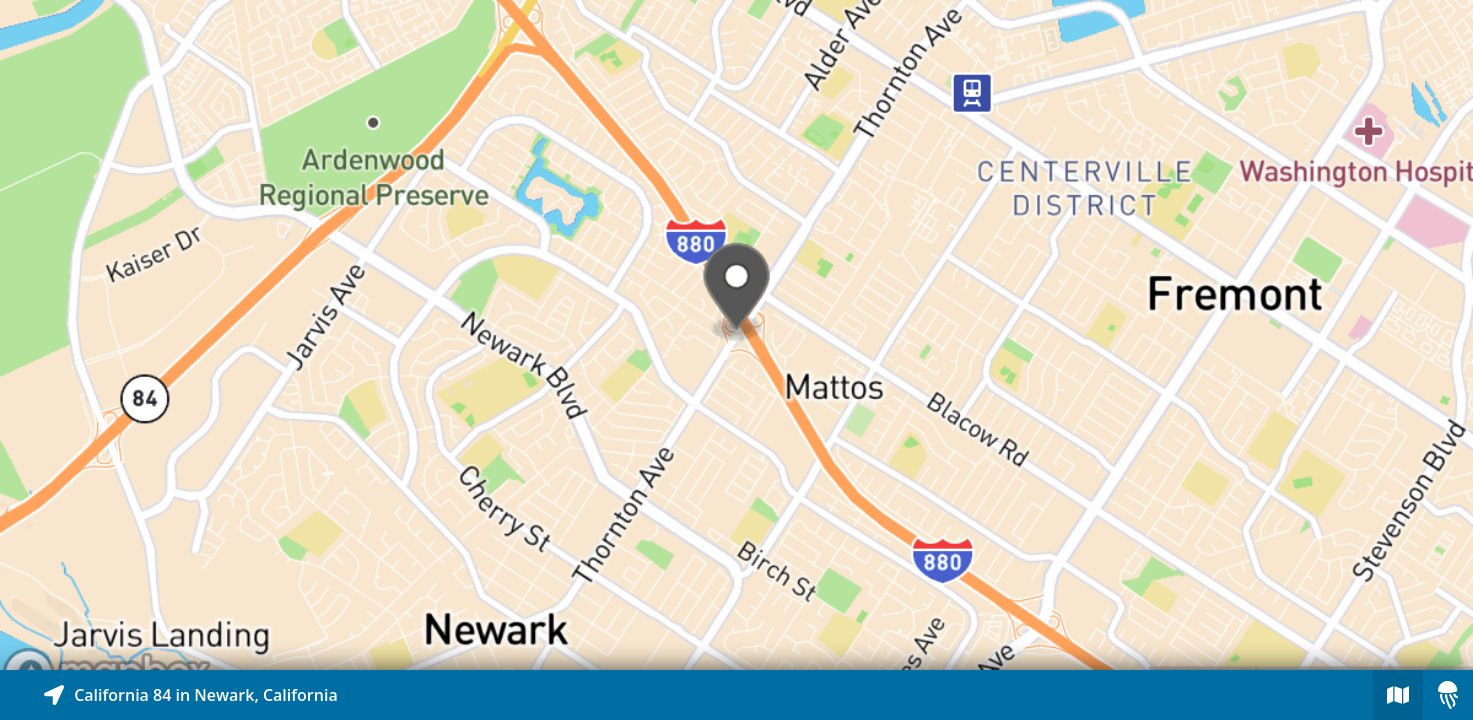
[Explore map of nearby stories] (736, 335)
